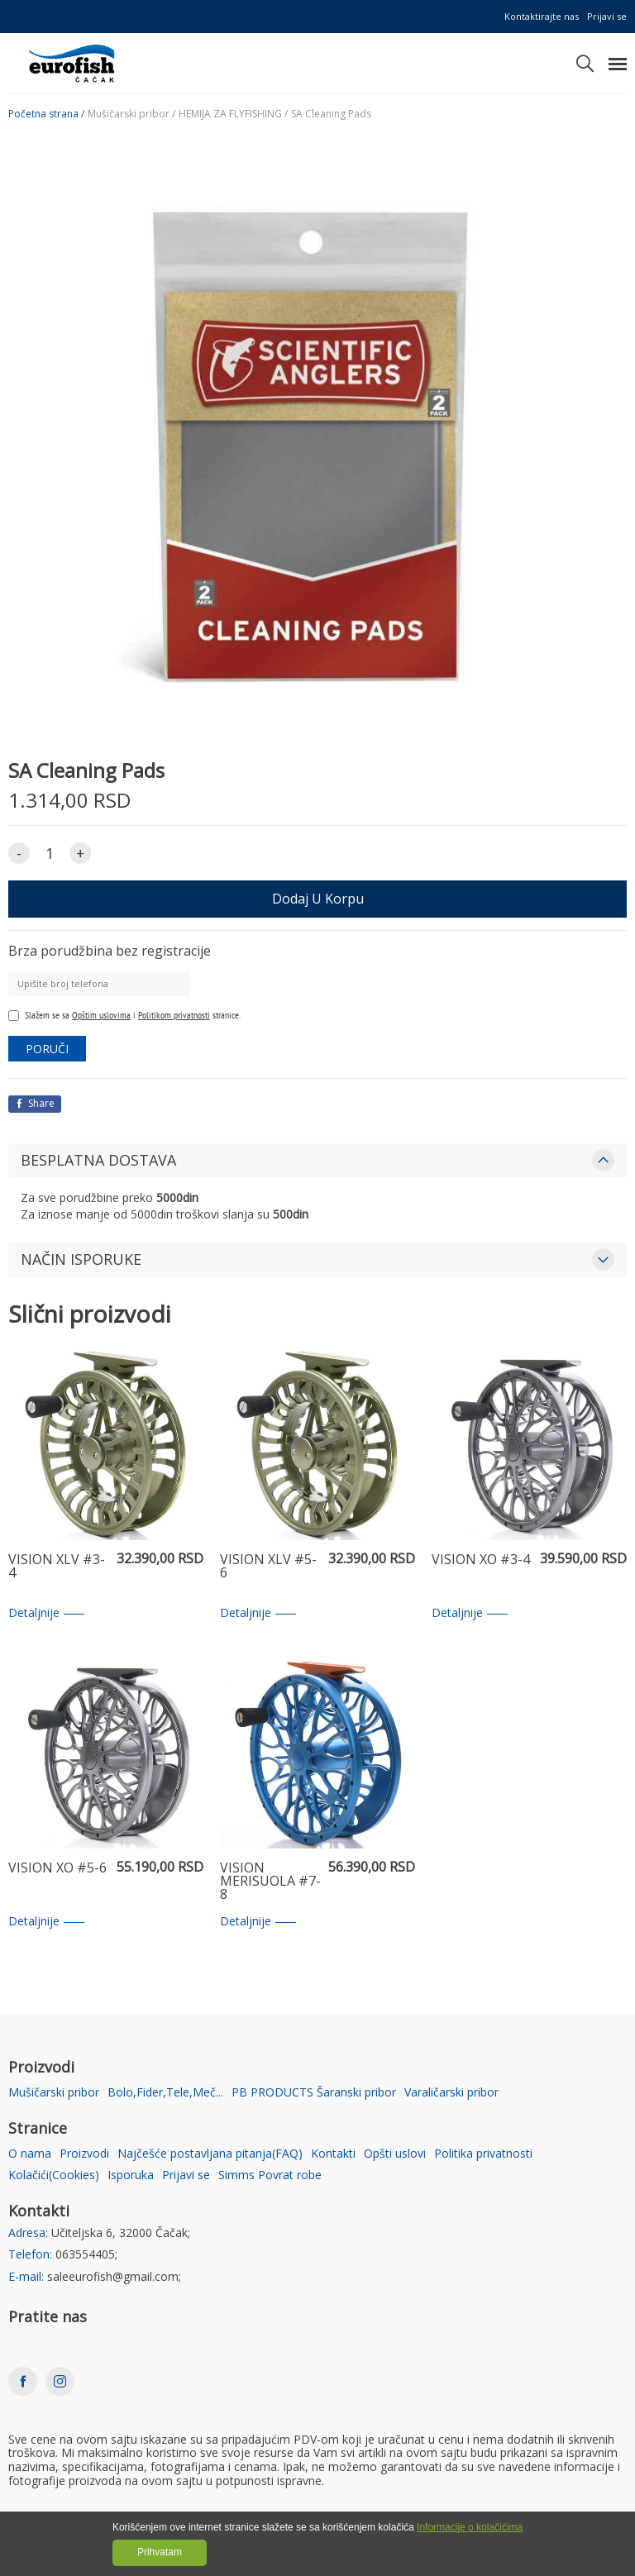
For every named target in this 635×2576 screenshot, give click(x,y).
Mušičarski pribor (53, 2093)
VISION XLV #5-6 (268, 1567)
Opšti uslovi (395, 2154)
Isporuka (130, 2175)
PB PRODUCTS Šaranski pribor (314, 2093)
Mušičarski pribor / (131, 114)
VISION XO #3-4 (481, 1560)
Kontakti (333, 2154)
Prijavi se (607, 16)
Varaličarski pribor (451, 2093)
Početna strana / (46, 114)
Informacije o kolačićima (470, 2527)
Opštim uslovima (101, 1015)
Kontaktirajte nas (541, 16)
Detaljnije (46, 1613)
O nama (29, 2154)
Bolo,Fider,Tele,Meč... (165, 2093)
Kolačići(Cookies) (53, 2175)
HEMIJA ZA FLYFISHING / (233, 114)
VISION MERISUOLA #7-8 (270, 1881)
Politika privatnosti (483, 2154)
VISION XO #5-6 (57, 1869)
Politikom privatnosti (174, 1015)
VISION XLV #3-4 (56, 1567)
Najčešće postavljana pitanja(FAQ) (210, 2154)
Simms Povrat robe (270, 2175)
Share (35, 1103)
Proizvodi (84, 2154)
